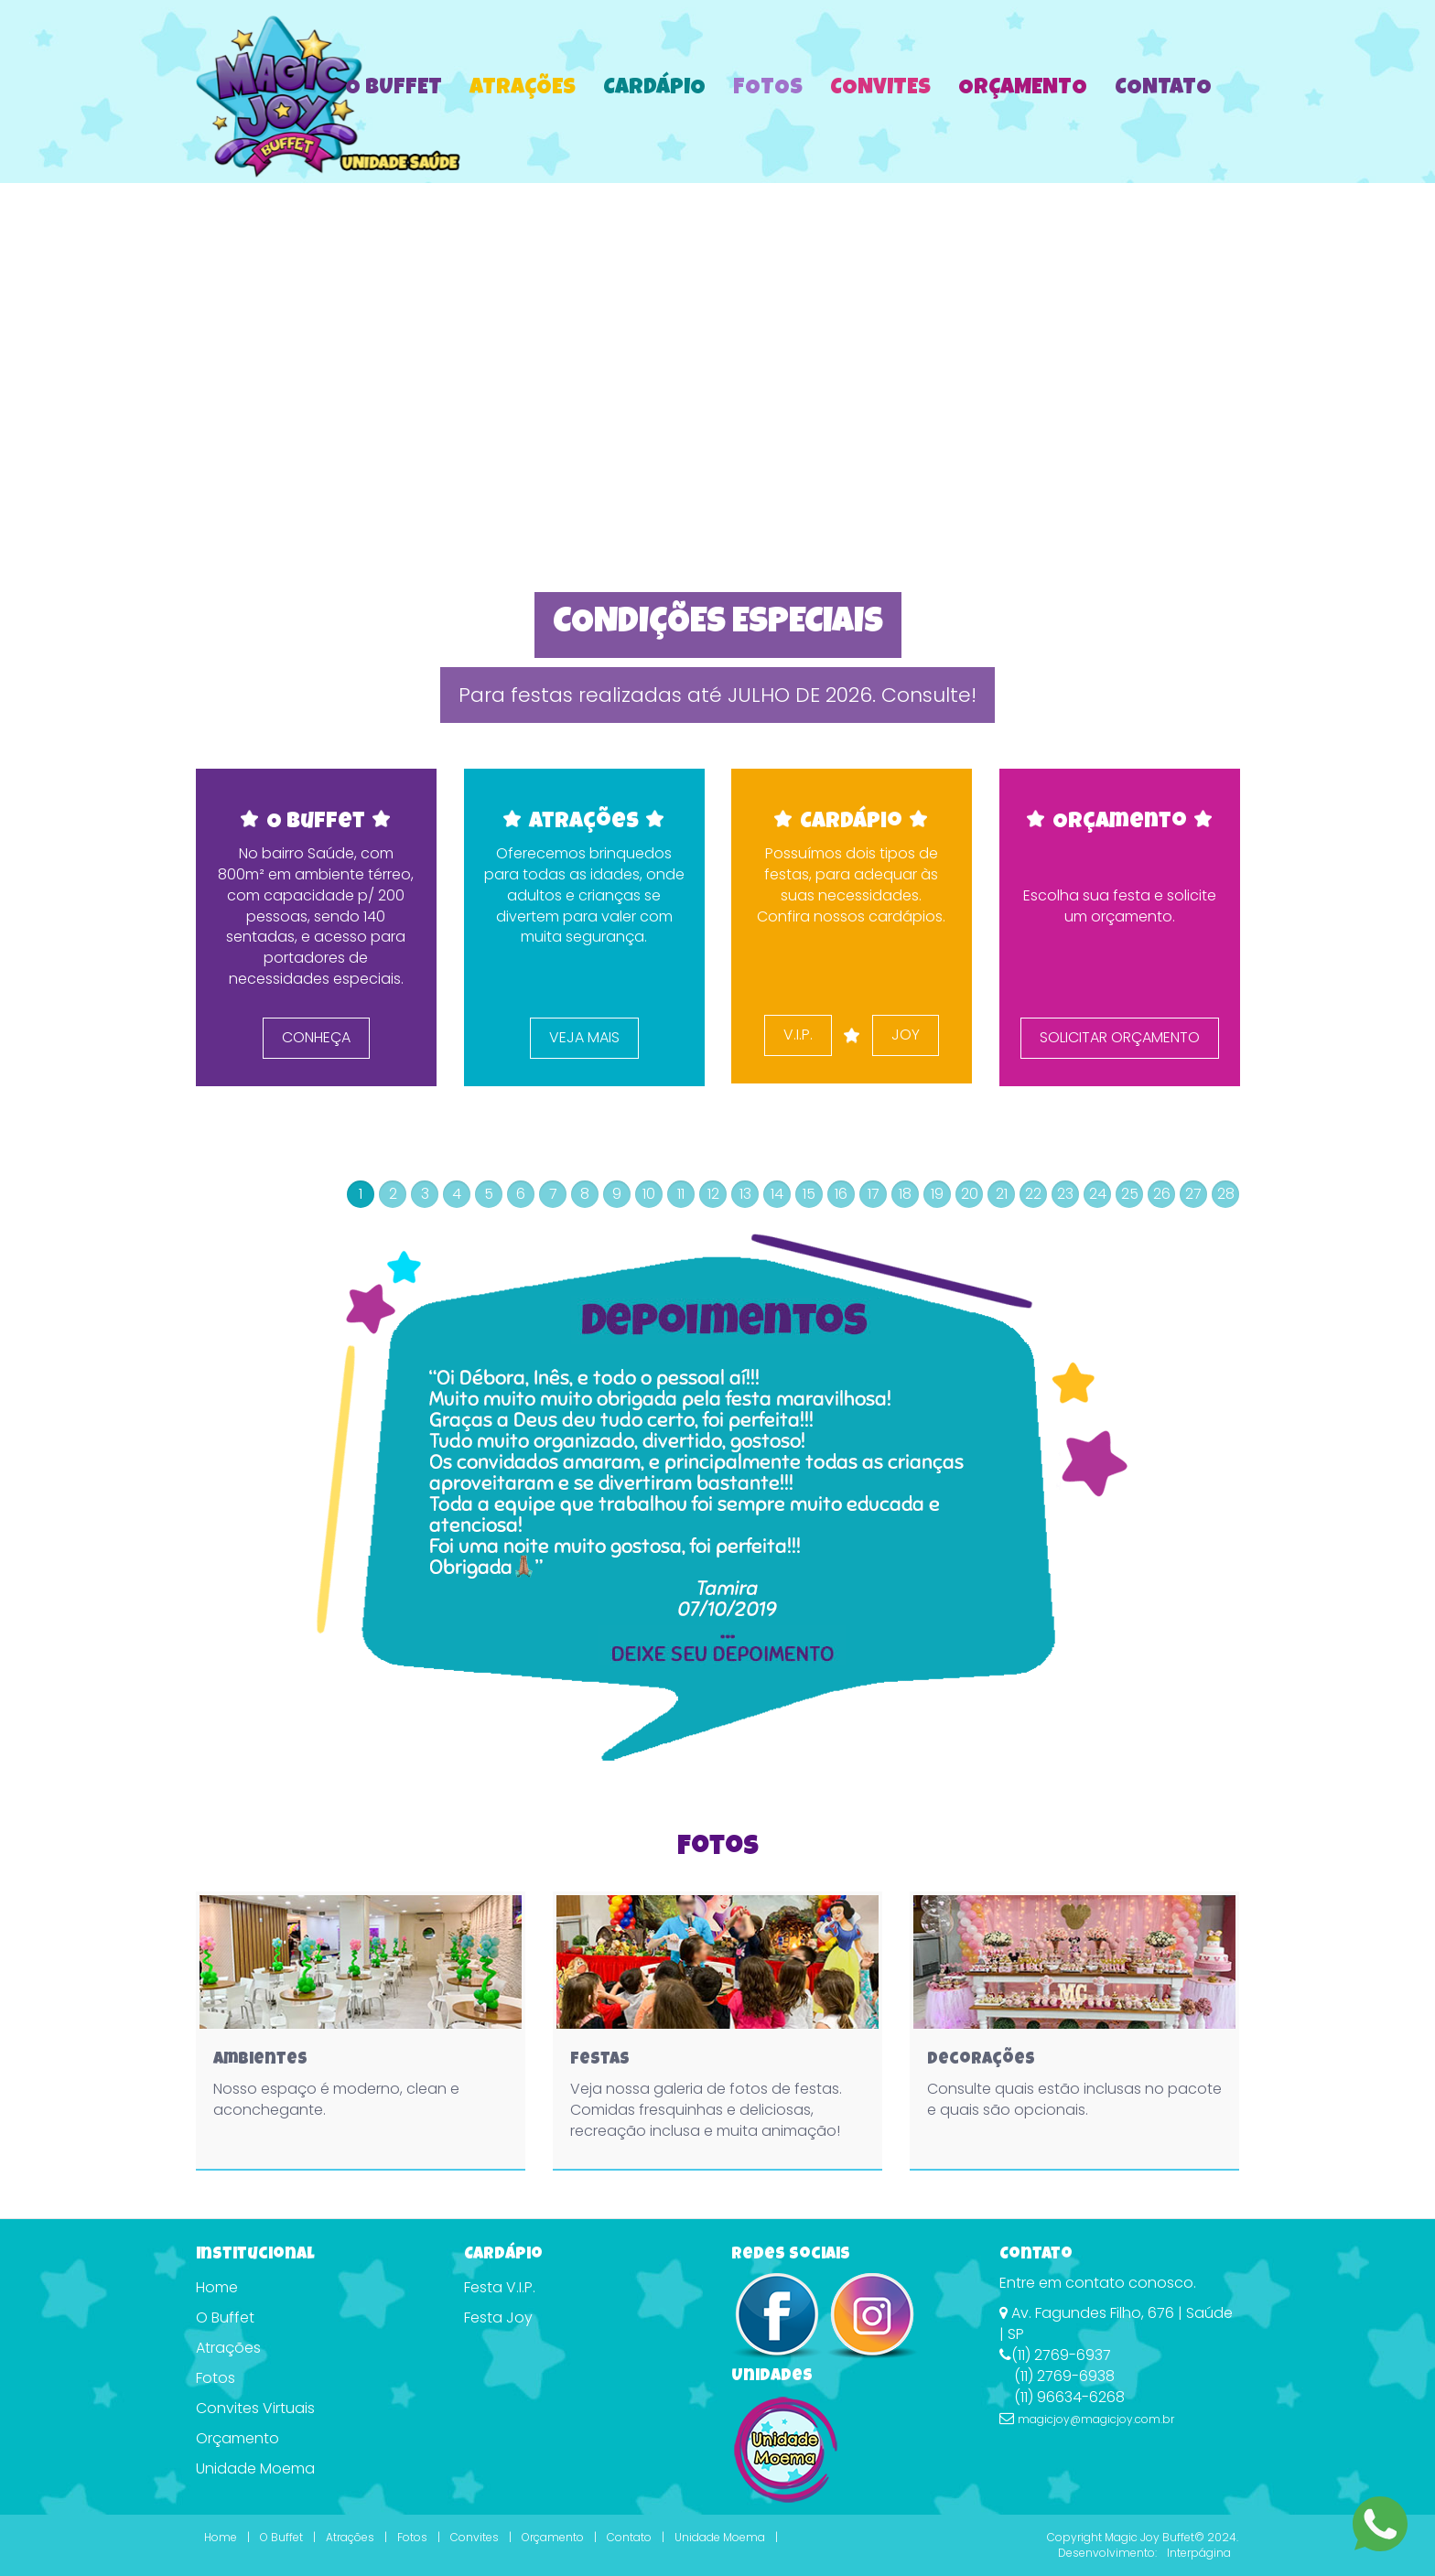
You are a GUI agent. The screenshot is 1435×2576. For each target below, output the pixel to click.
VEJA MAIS (583, 1037)
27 (1193, 1193)
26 (1162, 1193)
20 (969, 1193)
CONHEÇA (316, 1037)
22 (1033, 1193)
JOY (905, 1034)
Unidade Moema (255, 2468)
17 (873, 1193)
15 (809, 1193)
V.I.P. (798, 1034)
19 (937, 1193)
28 (1226, 1193)
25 (1129, 1193)
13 (745, 1193)
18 (905, 1193)
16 (841, 1193)
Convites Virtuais (255, 2408)
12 (713, 1193)
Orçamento (1022, 89)
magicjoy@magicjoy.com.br (1096, 2419)
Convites (880, 89)
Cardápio (654, 89)
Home (217, 2287)
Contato (1163, 89)
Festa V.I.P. (499, 2287)
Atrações (522, 89)
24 (1097, 1193)
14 (777, 1193)
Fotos (768, 89)
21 (1002, 1193)
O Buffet (393, 89)
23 (1065, 1193)
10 (648, 1193)
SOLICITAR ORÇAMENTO (1119, 1037)
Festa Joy (498, 2317)
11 (681, 1193)
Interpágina (1199, 2552)
